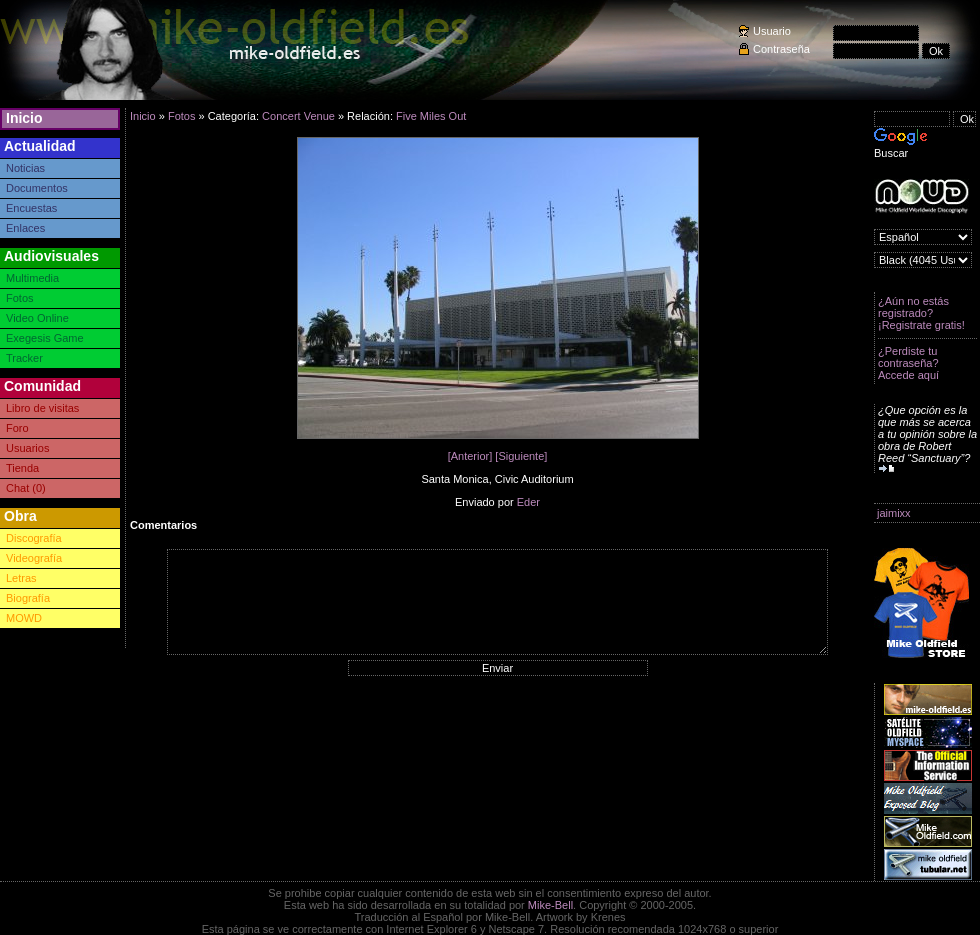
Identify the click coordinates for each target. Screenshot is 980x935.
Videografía (34, 558)
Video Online (37, 318)
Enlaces (25, 228)
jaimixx (894, 513)
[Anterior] (470, 456)
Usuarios (27, 448)
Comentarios (163, 525)
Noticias (25, 168)
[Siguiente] (521, 456)
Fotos (20, 298)
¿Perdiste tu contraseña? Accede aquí (908, 363)
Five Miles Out (431, 116)
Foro (17, 428)
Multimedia (32, 278)
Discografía (34, 538)
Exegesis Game (45, 338)
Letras (21, 578)
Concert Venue (298, 116)
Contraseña (781, 49)
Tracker (24, 358)
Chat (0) (26, 488)
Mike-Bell (550, 905)
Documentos (37, 188)
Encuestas (31, 208)
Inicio (24, 118)
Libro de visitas (42, 408)
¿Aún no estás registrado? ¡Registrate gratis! (921, 313)
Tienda (22, 468)
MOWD (24, 618)
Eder (528, 502)
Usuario (772, 31)
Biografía (28, 598)
